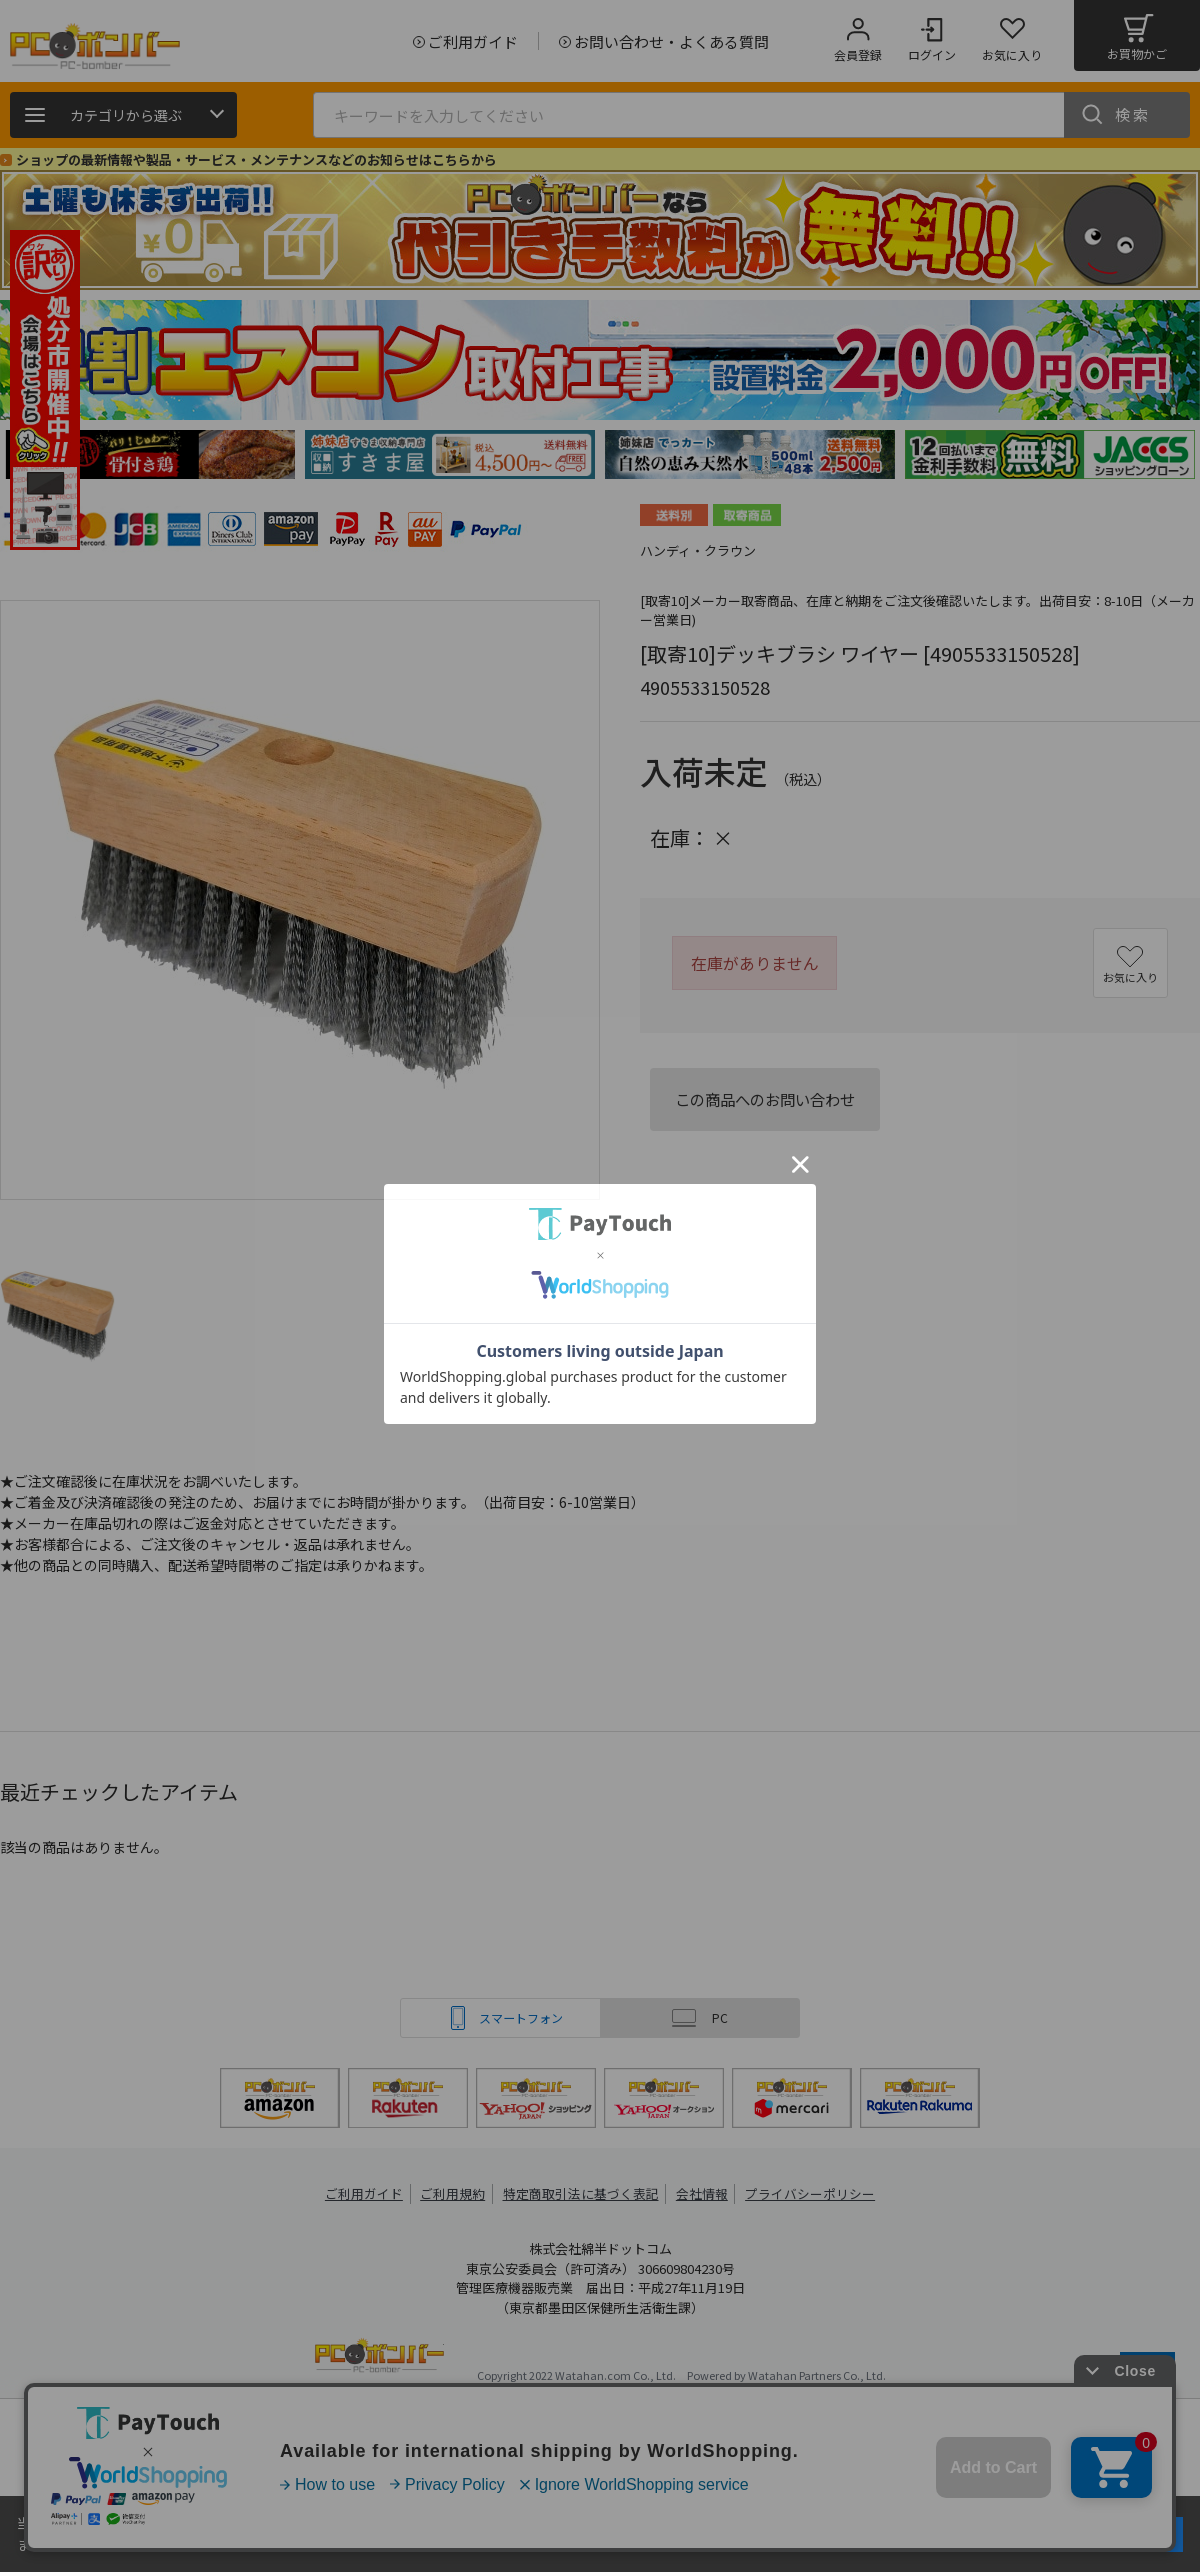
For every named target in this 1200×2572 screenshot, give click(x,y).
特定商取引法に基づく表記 (582, 2193)
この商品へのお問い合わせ (765, 1099)
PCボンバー (379, 2358)
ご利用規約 (456, 2193)
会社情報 (702, 2193)
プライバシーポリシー (810, 2193)
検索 (1133, 114)
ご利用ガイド (366, 2193)
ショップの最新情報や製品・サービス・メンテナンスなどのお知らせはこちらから (256, 159)
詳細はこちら (212, 2544)
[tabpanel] (150, 454)
